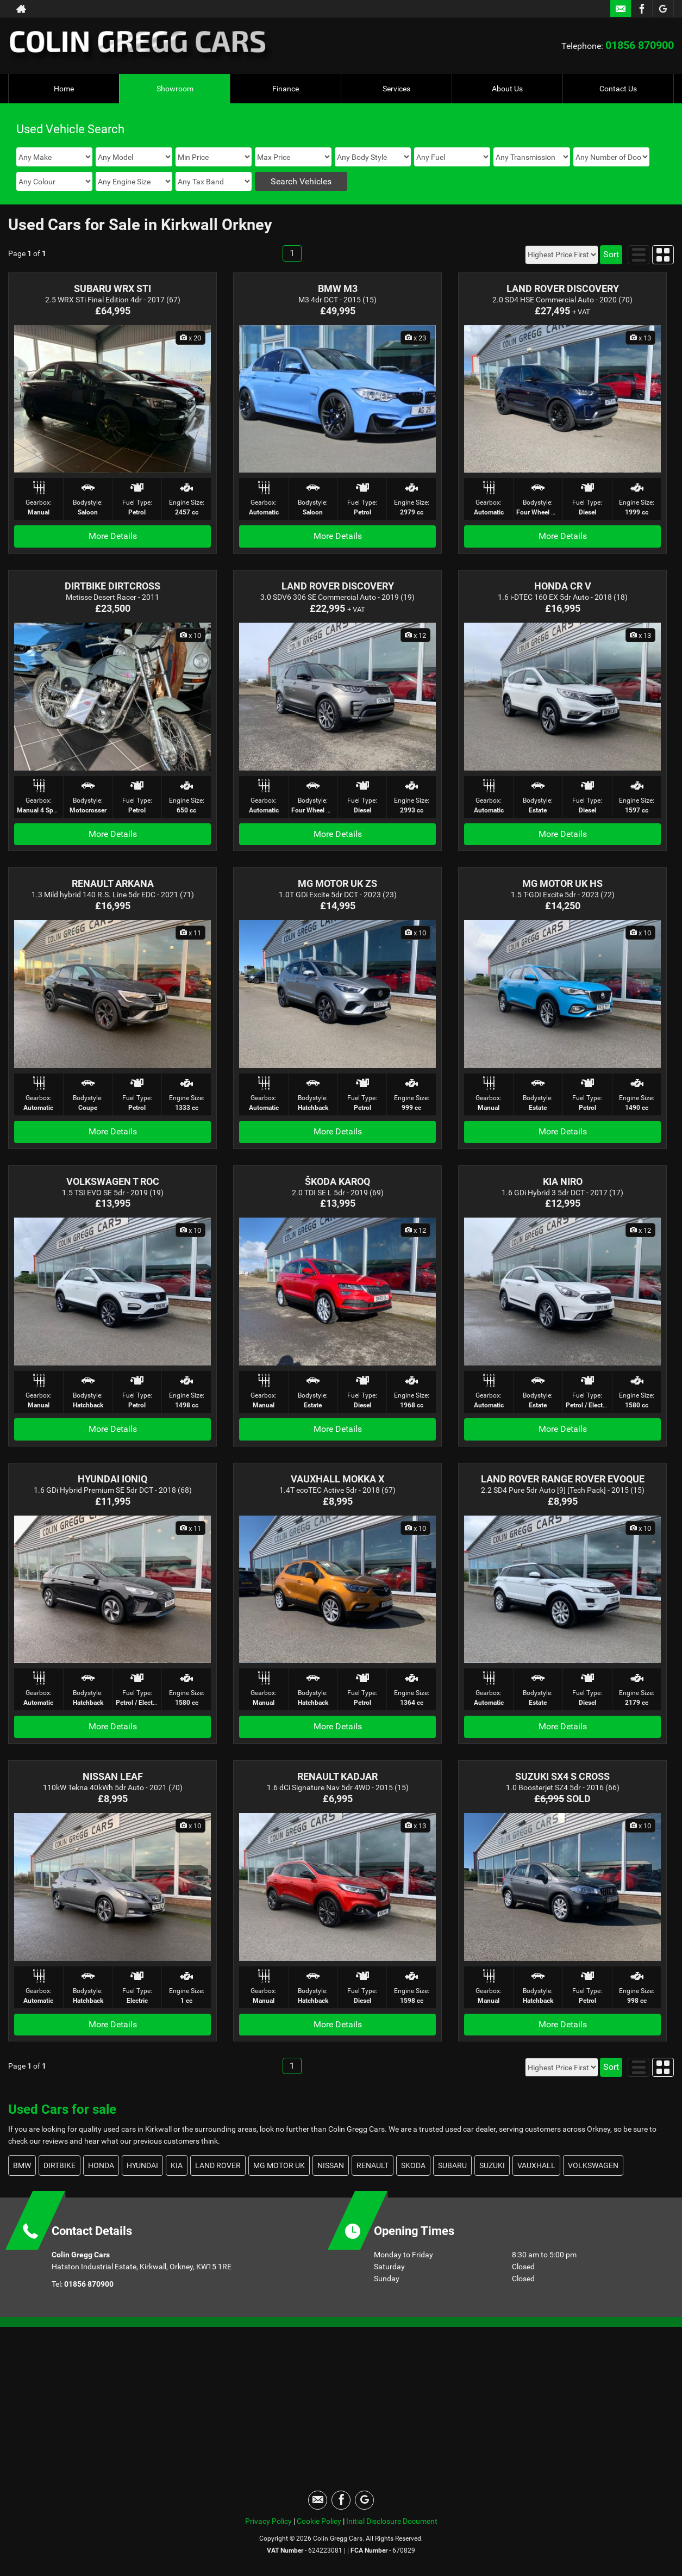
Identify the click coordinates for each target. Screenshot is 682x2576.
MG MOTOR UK (279, 2165)
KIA (177, 2165)
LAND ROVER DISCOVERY (562, 288)
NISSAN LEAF (113, 1776)
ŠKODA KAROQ (337, 1181)
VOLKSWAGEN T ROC (112, 1181)
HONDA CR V (562, 586)
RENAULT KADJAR (337, 1776)
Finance (285, 88)
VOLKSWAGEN (593, 2165)
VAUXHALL (536, 2165)
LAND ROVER (218, 2165)
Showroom (175, 88)
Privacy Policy (268, 2521)
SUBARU (452, 2165)
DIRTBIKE (59, 2165)
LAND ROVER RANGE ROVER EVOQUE (563, 1479)
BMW (22, 2165)
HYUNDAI (142, 2165)
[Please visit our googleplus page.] (662, 8)
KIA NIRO (563, 1181)
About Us (507, 88)
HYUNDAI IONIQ (112, 1479)
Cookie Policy (319, 2521)
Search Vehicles (301, 181)
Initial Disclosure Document (391, 2521)
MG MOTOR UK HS (562, 883)
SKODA (413, 2165)
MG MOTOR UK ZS (337, 883)
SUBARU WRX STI (112, 288)
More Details (113, 536)
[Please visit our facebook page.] (641, 8)
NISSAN (330, 2165)
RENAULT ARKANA (113, 883)
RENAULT (372, 2165)
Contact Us (618, 88)
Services (396, 88)
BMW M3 (338, 288)
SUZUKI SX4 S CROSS (562, 1776)
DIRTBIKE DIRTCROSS (112, 586)
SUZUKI (492, 2165)
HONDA (101, 2165)
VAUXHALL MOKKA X (337, 1479)
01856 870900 (639, 45)
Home (64, 88)
